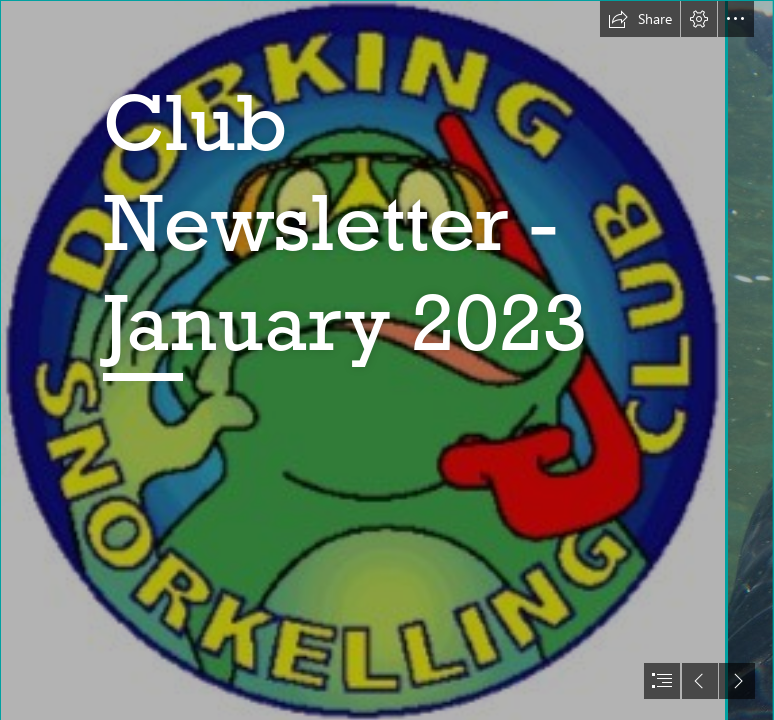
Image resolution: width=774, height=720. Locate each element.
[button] (640, 19)
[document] (387, 360)
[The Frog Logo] (362, 360)
